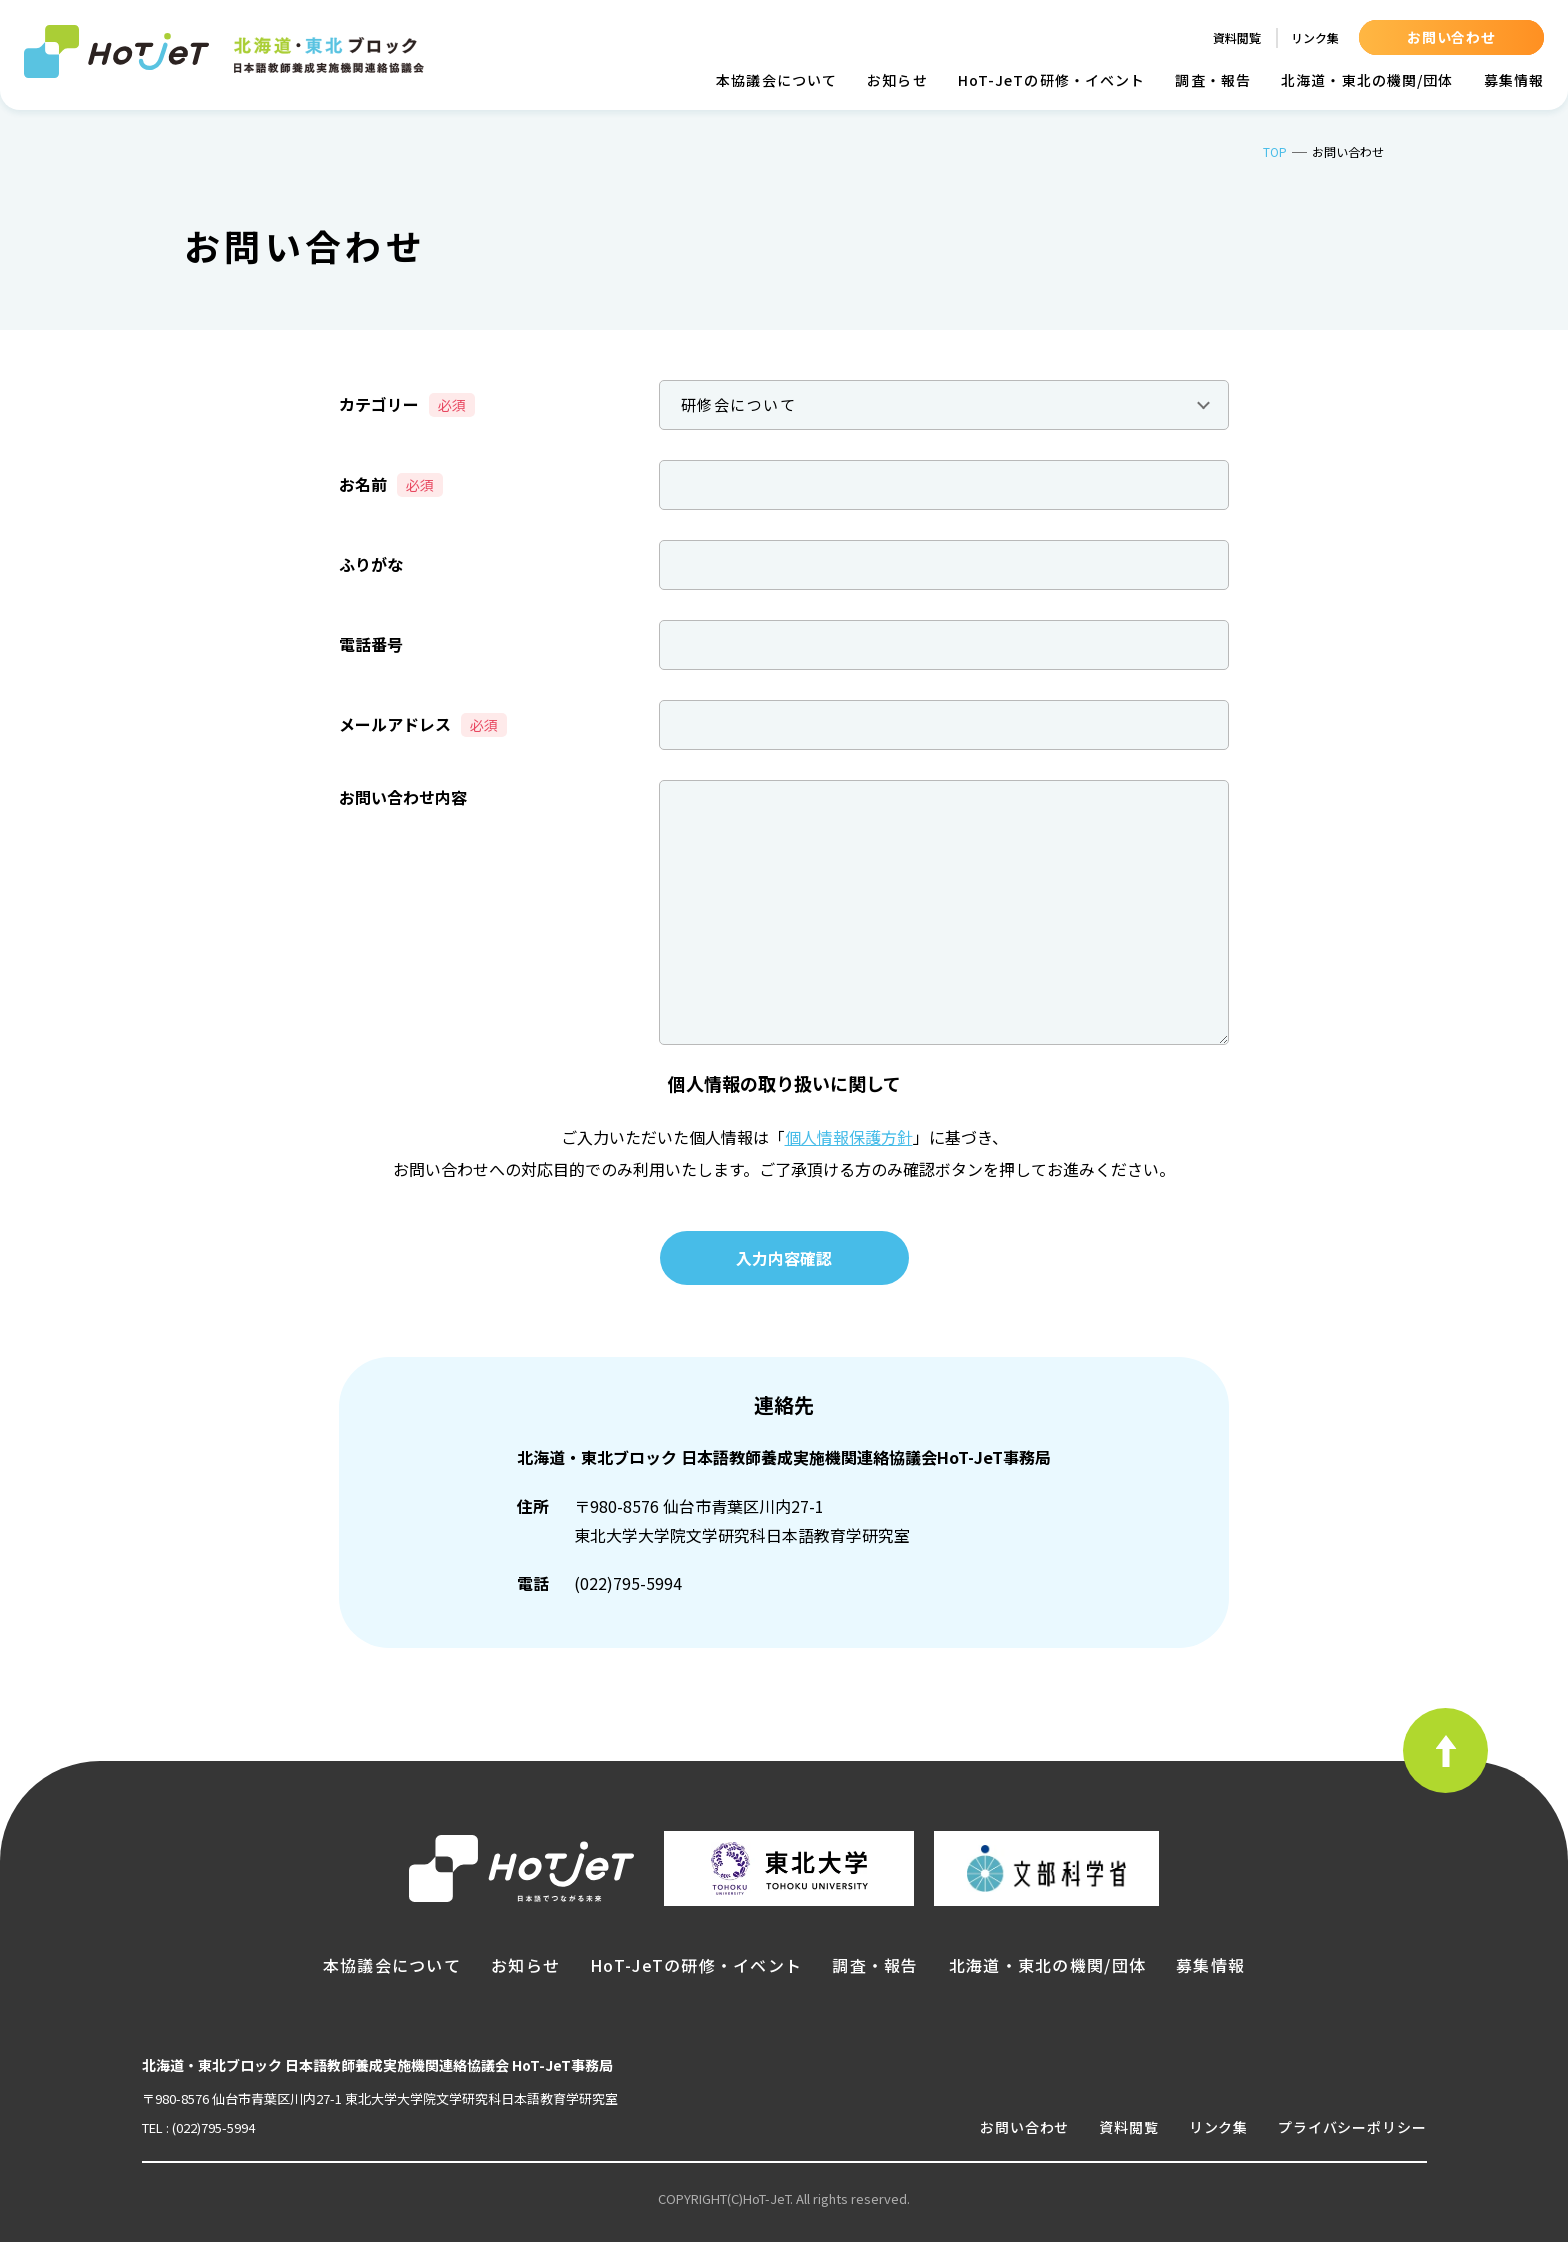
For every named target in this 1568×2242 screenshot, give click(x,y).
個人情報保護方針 (849, 1137)
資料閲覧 (1237, 37)
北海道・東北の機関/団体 (1367, 80)
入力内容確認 (784, 1258)
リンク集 (1315, 37)
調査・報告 (1213, 80)
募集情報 (1514, 80)
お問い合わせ (1451, 37)
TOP (1275, 151)
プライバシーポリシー (1352, 2127)
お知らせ (897, 80)
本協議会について (776, 80)
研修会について (739, 404)
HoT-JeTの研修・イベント (1052, 80)
